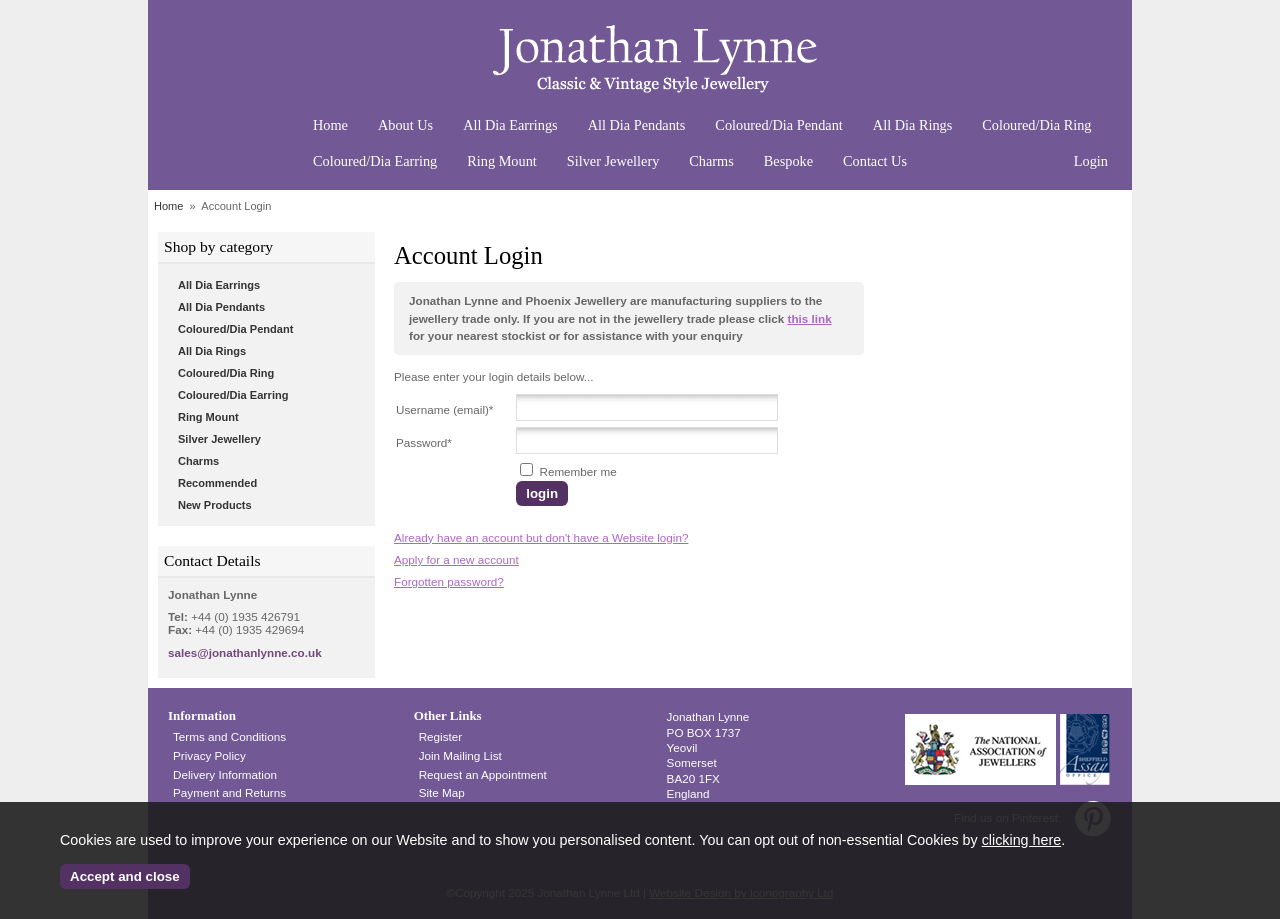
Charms (711, 161)
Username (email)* (444, 409)
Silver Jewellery (613, 161)
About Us (405, 125)
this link (809, 318)
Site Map (442, 792)
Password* (424, 442)
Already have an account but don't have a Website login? (541, 537)
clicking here (1021, 840)
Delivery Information (225, 774)
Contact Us (875, 161)
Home (330, 125)
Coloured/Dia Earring (375, 161)
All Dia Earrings (510, 125)
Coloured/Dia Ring (1036, 125)
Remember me (568, 471)
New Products (215, 505)
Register (441, 736)
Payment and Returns (229, 792)
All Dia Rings (912, 125)
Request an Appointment (483, 774)
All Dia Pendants (637, 125)
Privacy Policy (209, 755)
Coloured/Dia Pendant (778, 125)
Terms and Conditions (229, 736)
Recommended (217, 483)
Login (1091, 161)
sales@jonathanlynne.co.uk (245, 652)
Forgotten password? (449, 581)
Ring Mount (502, 161)
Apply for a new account (456, 559)
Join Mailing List (460, 755)
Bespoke (788, 161)
